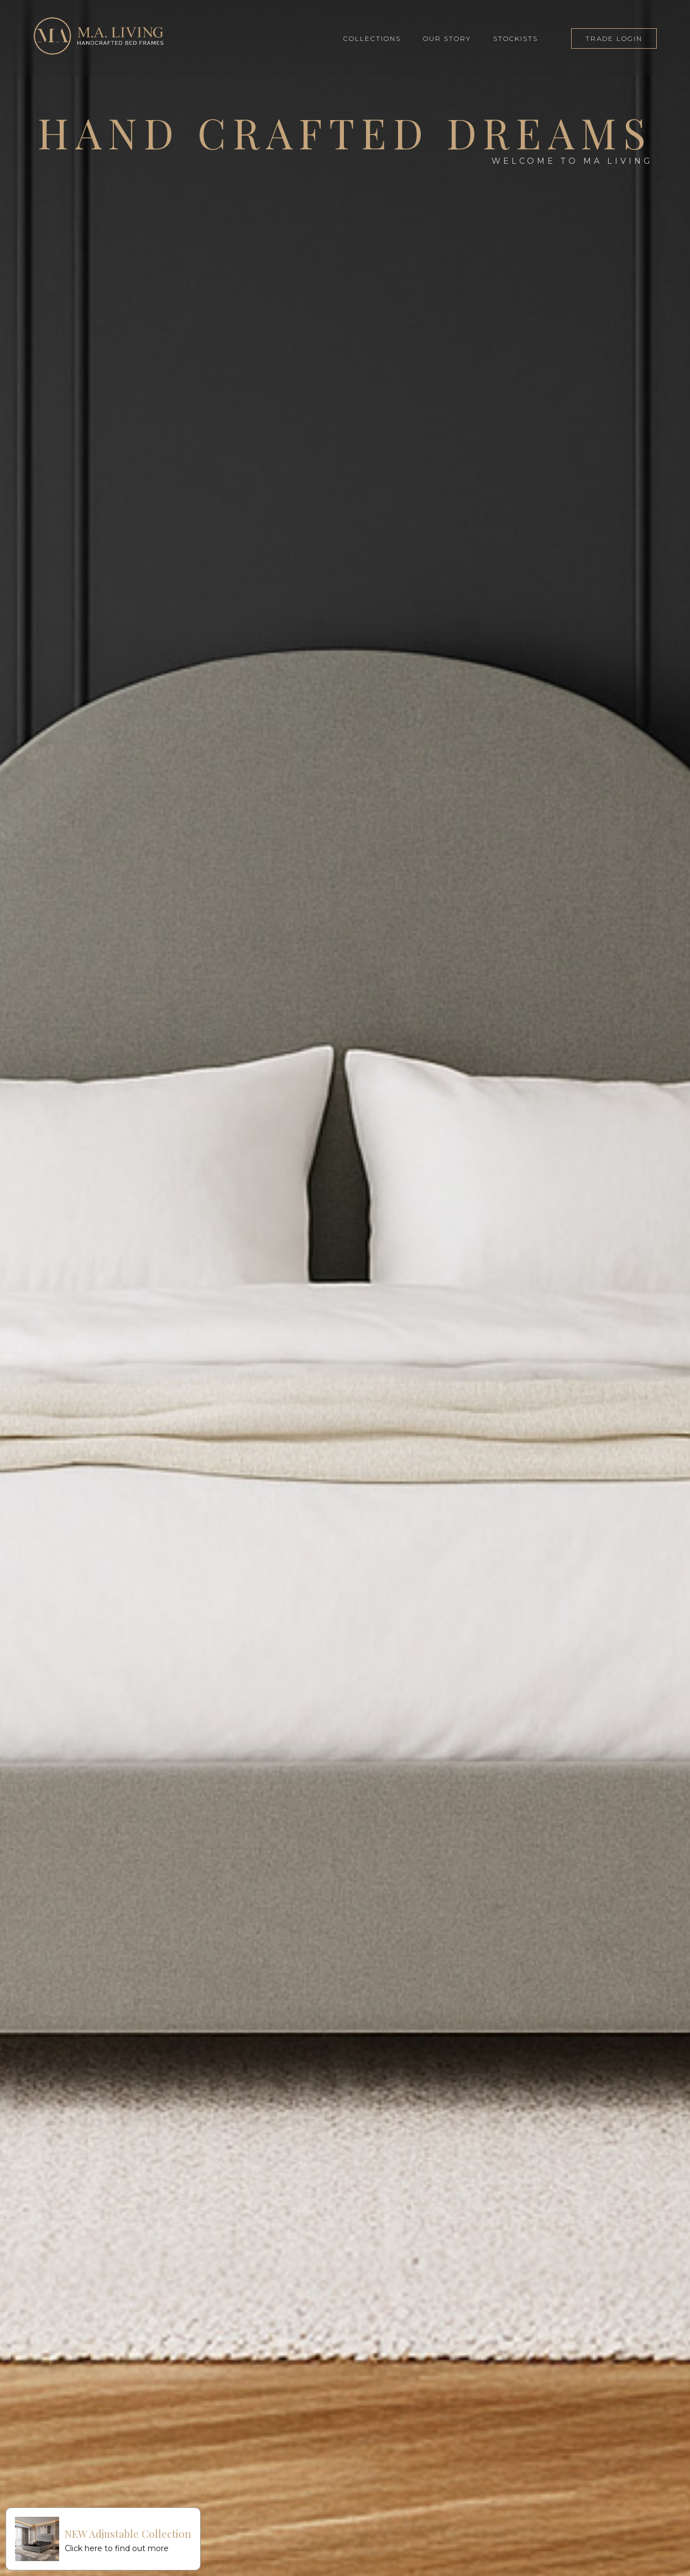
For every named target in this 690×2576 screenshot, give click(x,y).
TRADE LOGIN (614, 38)
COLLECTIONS (372, 38)
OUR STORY (447, 38)
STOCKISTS (515, 38)
